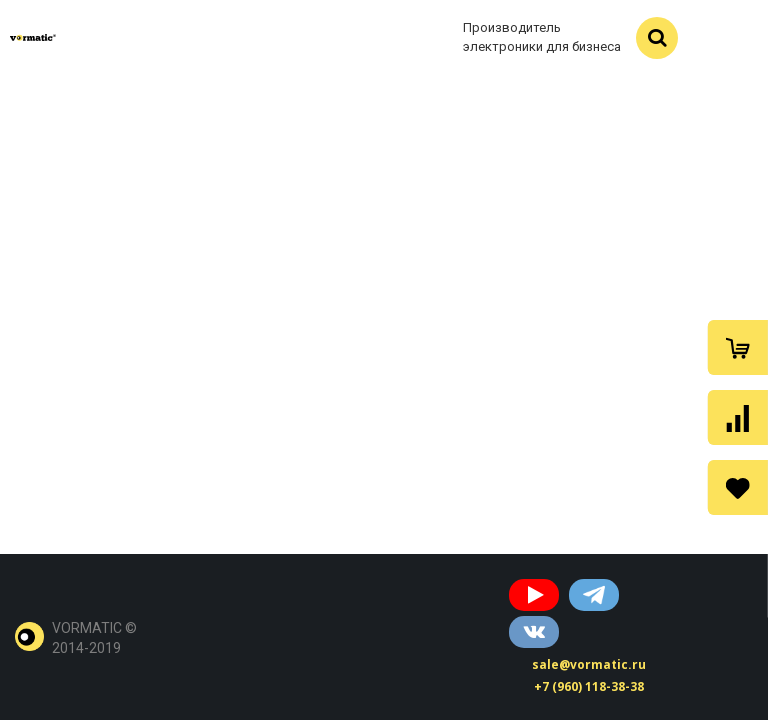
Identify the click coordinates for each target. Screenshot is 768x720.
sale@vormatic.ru (589, 664)
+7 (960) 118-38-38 (589, 686)
